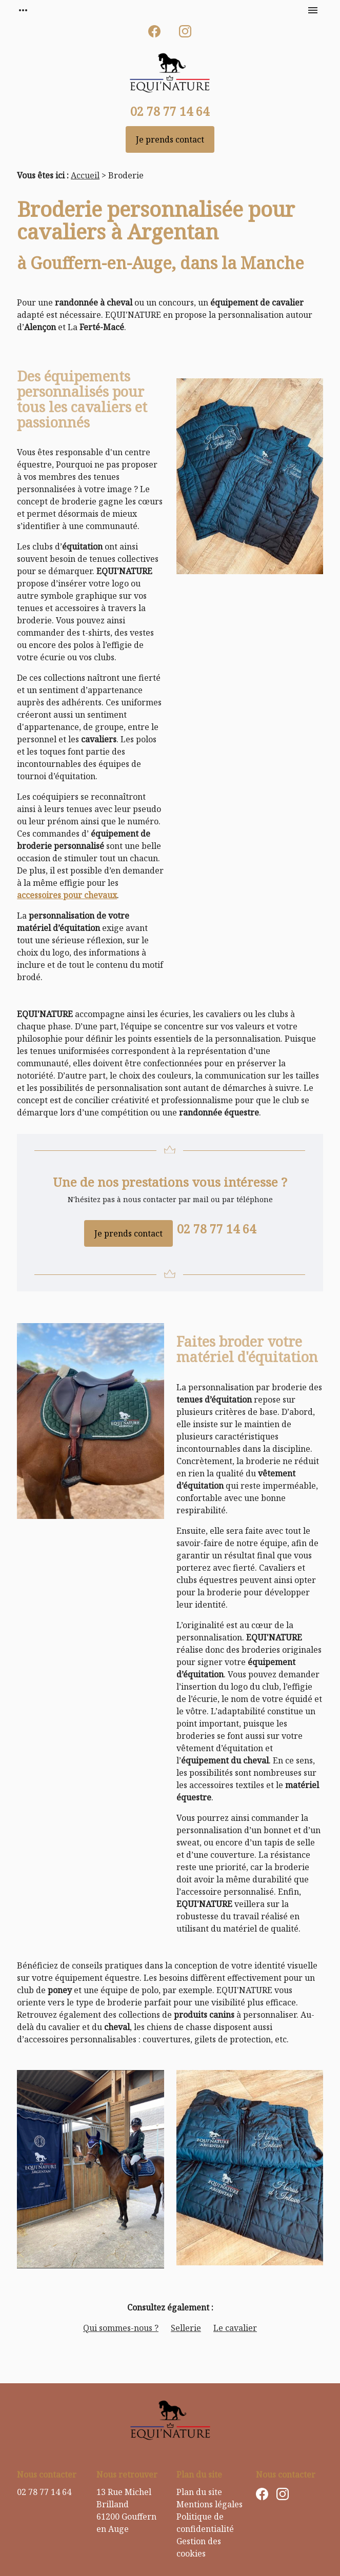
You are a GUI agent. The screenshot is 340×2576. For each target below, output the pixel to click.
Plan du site (199, 2492)
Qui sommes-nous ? (120, 2328)
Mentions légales (209, 2504)
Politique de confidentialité (205, 2522)
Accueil (85, 175)
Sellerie (186, 2328)
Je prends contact (170, 139)
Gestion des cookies (198, 2547)
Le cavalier (235, 2328)
